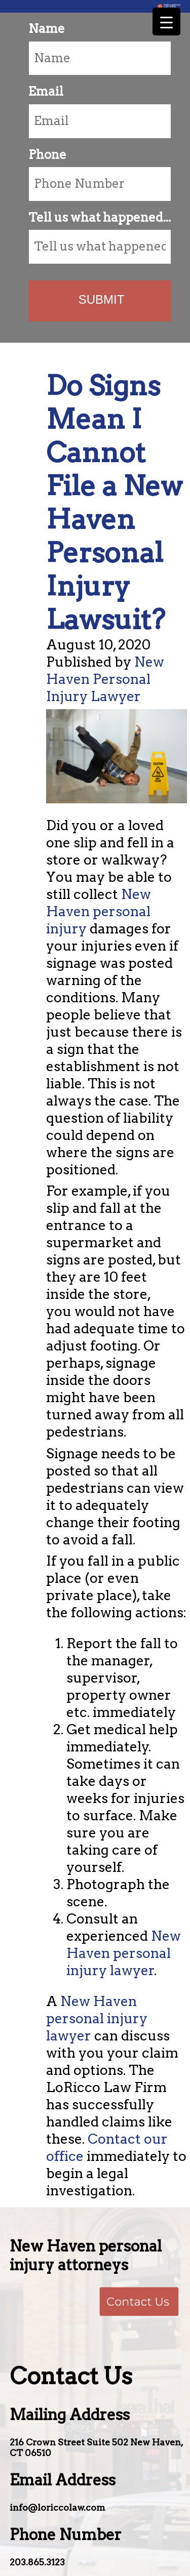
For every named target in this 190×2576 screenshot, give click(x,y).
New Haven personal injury (98, 911)
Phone (47, 154)
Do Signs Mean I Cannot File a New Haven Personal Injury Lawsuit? (114, 502)
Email (45, 91)
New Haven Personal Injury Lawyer (105, 679)
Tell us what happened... (99, 217)
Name (46, 28)
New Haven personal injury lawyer (123, 1953)
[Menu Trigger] (166, 21)
